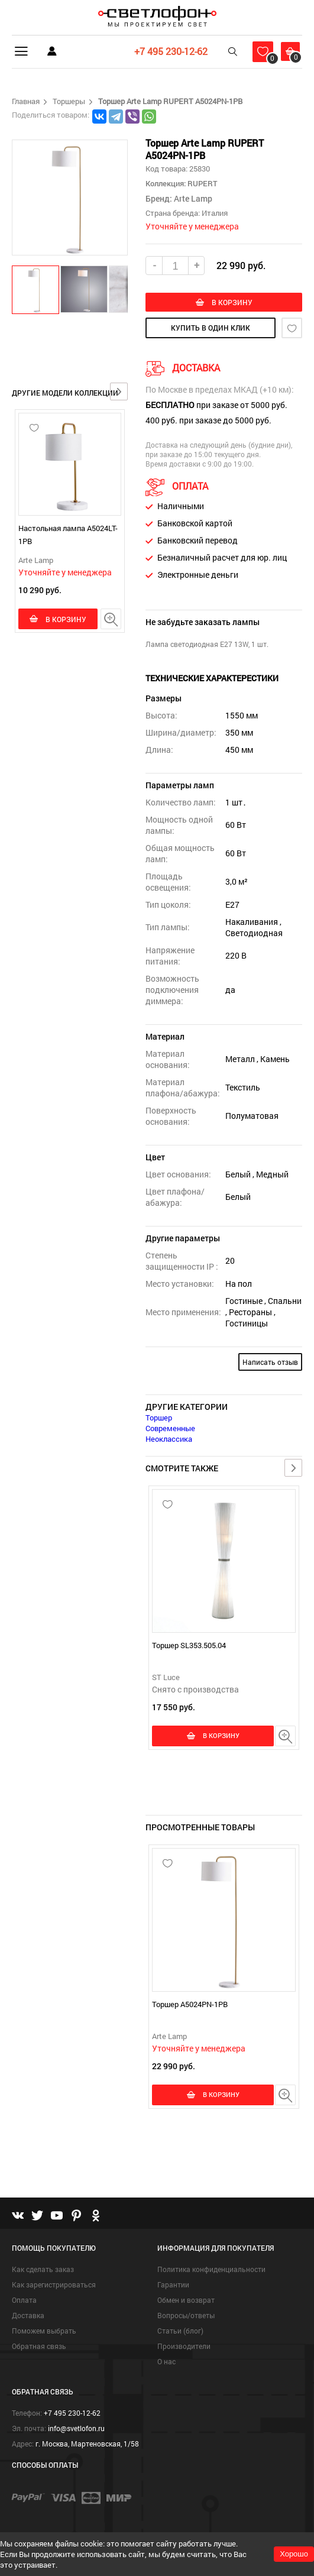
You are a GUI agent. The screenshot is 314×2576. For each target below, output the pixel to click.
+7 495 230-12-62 (163, 51)
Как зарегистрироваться (54, 2286)
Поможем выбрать (44, 2332)
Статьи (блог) (180, 2332)
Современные (170, 1430)
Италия (215, 213)
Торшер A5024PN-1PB (190, 2006)
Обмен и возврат (186, 2301)
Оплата (24, 2301)
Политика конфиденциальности (211, 2271)
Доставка (28, 2317)
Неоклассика (168, 1440)
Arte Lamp (35, 560)
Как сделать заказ (43, 2271)
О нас (166, 2363)
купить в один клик (210, 329)
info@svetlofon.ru (76, 2430)
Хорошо (294, 2553)
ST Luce (166, 1679)
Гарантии (173, 2286)
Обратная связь (39, 2347)
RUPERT (202, 183)
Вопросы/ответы (186, 2317)
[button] (36, 289)
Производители (184, 2347)
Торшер (158, 1419)
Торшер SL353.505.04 (189, 1647)
